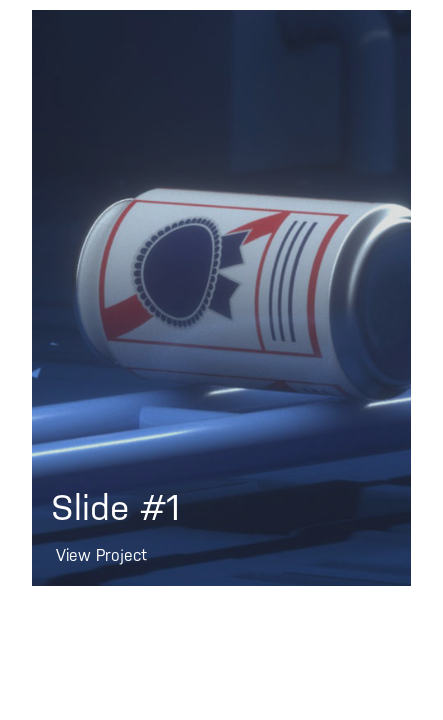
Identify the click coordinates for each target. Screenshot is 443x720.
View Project (101, 556)
